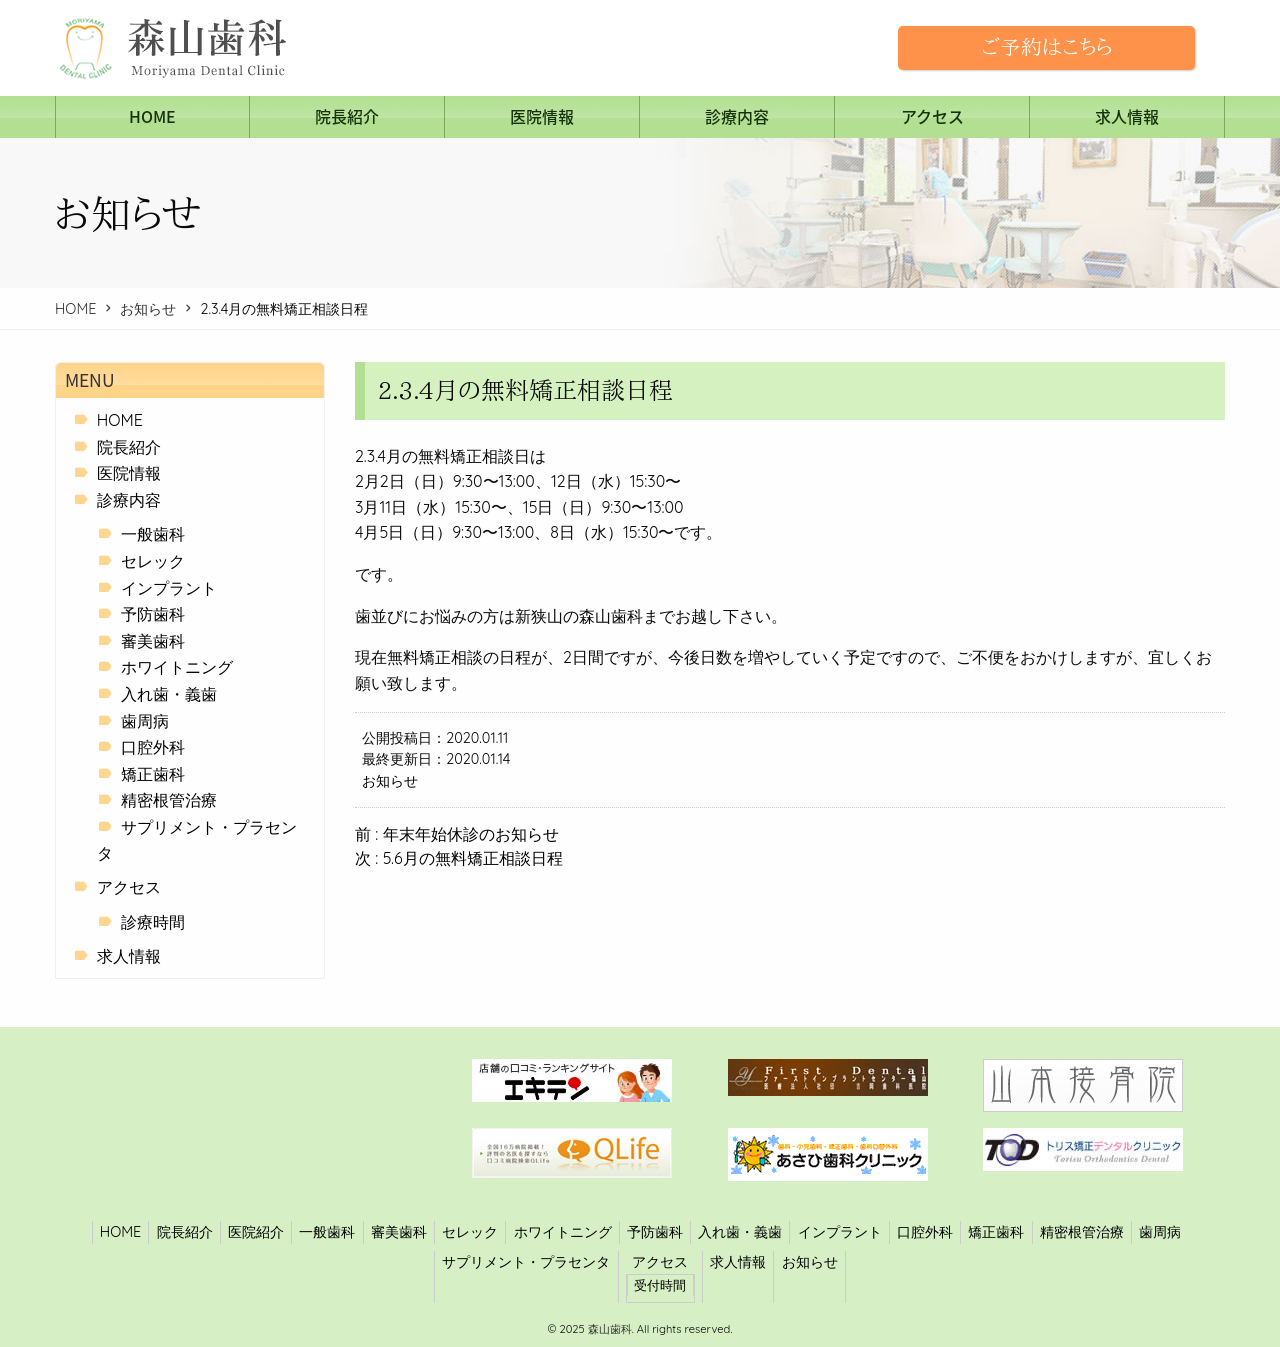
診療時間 (153, 922)
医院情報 (542, 116)
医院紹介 (256, 1232)
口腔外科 (153, 747)
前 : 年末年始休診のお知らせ (457, 834)
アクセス (932, 116)
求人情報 (1127, 116)
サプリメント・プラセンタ (526, 1262)
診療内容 (737, 116)
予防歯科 (153, 614)
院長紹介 (347, 116)
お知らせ (148, 309)
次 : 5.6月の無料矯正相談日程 (459, 858)
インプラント (169, 588)
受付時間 (660, 1285)
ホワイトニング (177, 667)
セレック (153, 561)
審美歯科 (153, 641)
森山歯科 (608, 1329)
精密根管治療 (169, 800)
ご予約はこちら (1046, 47)
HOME (152, 116)
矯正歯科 (153, 774)
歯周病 (145, 721)
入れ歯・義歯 (169, 694)
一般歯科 (153, 534)
